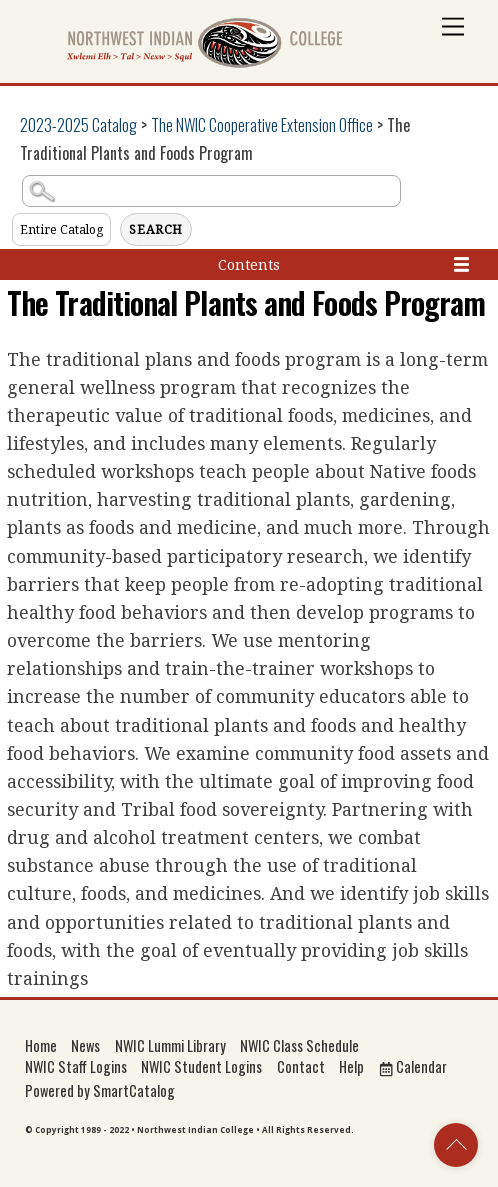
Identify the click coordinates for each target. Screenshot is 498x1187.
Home (41, 1045)
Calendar (413, 1066)
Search (156, 229)
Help (351, 1066)
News (85, 1045)
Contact (301, 1066)
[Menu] (453, 27)
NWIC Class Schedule (299, 1045)
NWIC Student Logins (201, 1066)
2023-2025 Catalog (78, 125)
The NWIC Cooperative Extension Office (262, 125)
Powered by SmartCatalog (100, 1090)
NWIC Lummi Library (170, 1045)
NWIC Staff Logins (76, 1066)
